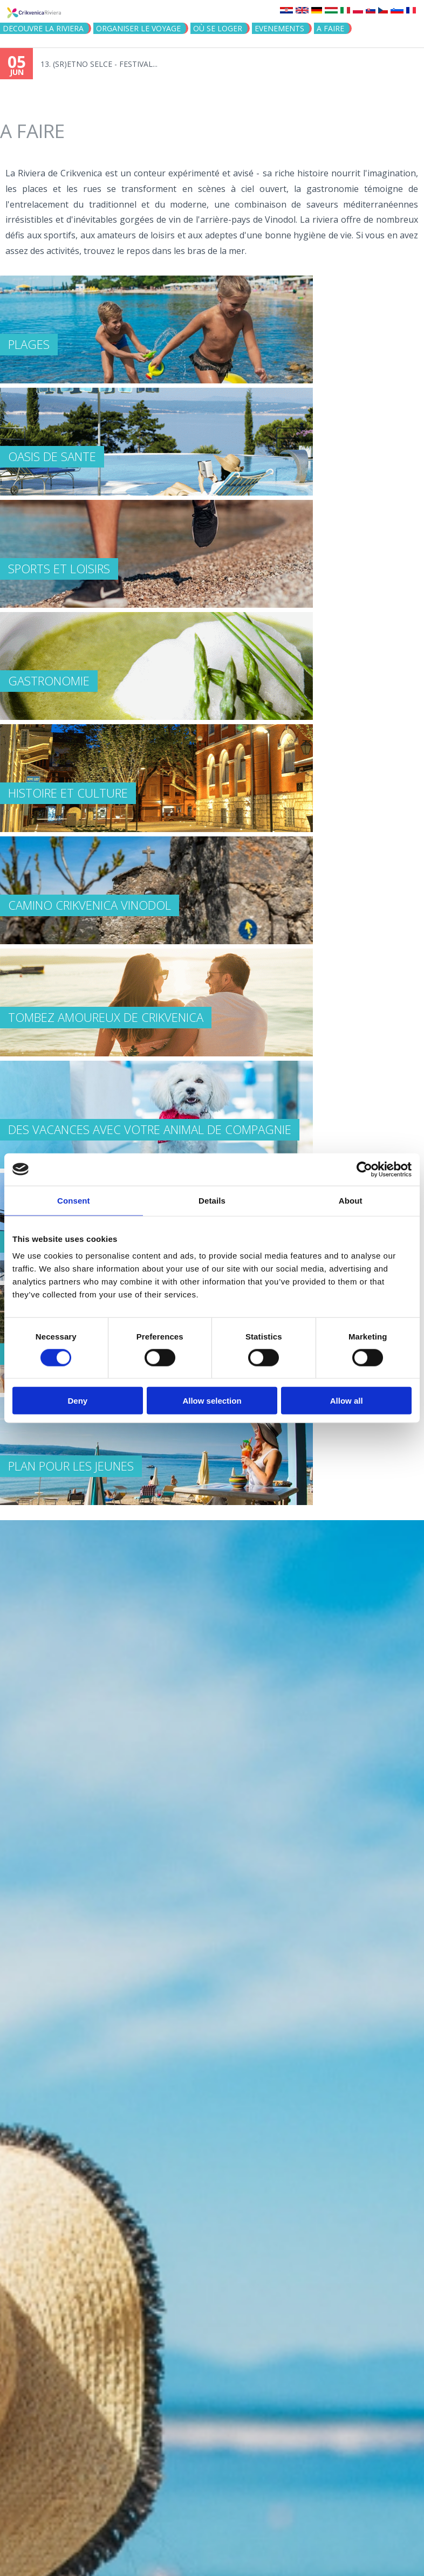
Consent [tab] (73, 1200)
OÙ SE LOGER (217, 28)
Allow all (346, 1400)
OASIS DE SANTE (52, 456)
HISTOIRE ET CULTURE (68, 793)
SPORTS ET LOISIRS (59, 568)
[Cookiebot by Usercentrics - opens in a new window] (364, 1169)
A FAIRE (330, 28)
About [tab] (351, 1200)
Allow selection (211, 1400)
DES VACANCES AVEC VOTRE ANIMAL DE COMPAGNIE (149, 1129)
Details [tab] (212, 1200)
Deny (77, 1400)
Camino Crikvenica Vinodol (89, 905)
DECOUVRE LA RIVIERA (43, 28)
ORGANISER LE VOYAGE (138, 28)
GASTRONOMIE (49, 680)
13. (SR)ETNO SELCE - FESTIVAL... (99, 64)
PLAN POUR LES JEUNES (71, 1466)
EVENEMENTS (279, 28)
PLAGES (29, 344)
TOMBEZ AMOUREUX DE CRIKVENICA (105, 1017)
